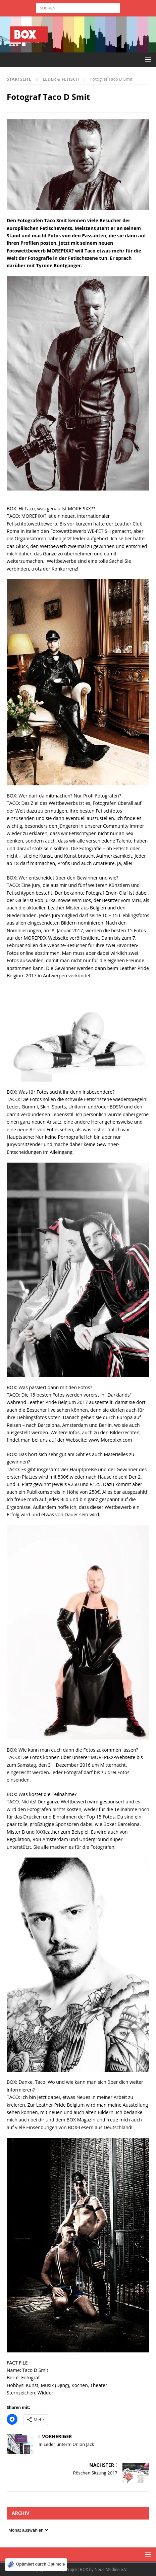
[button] (146, 59)
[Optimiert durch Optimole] (36, 2564)
